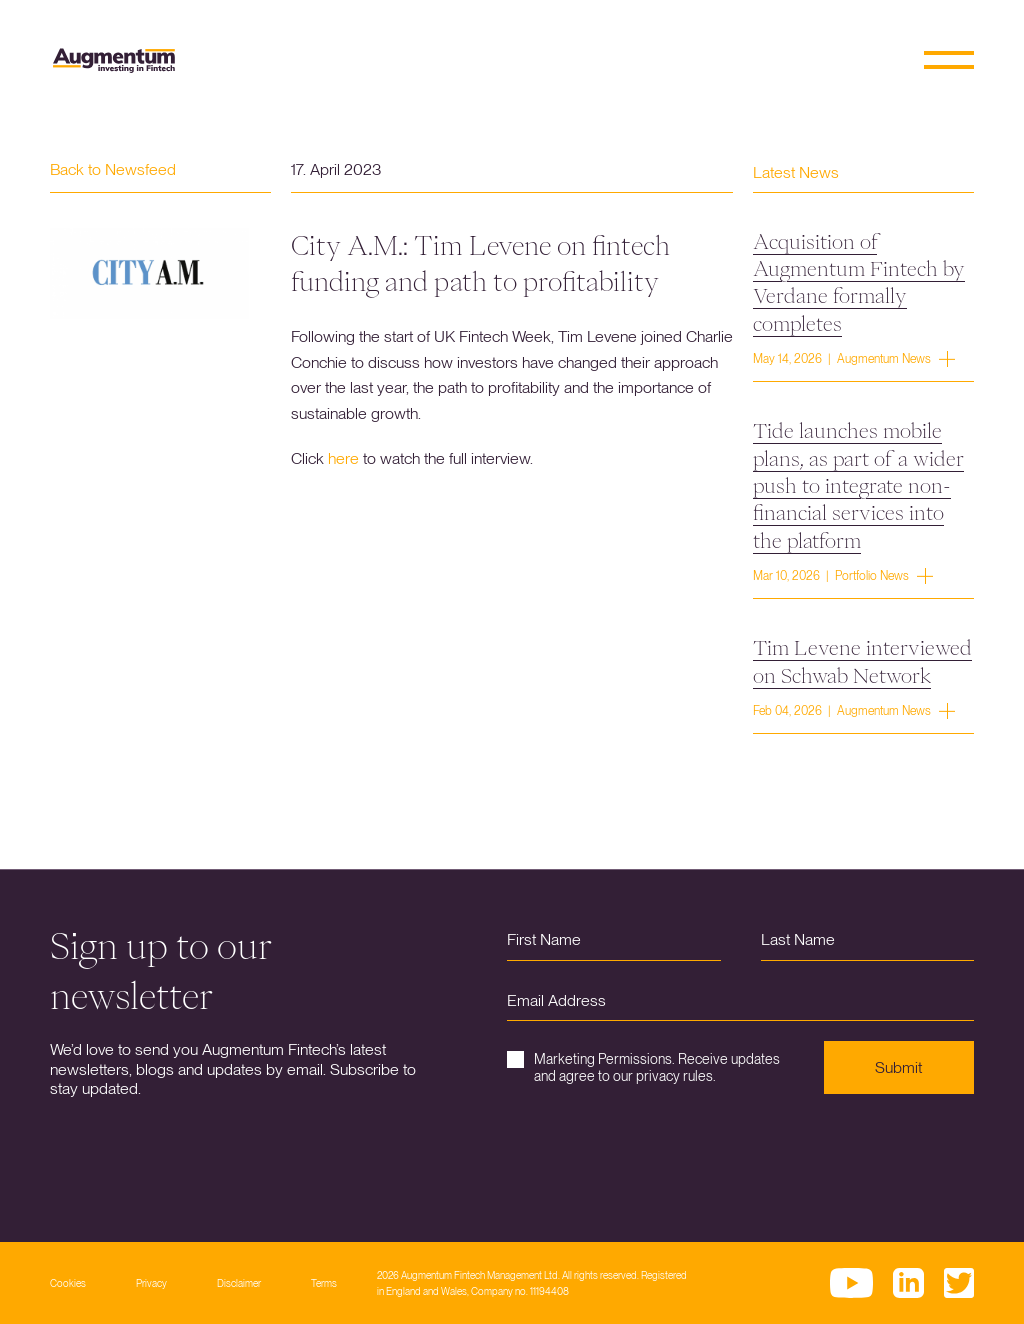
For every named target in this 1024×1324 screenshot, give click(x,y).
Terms (324, 1283)
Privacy (151, 1283)
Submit (898, 1067)
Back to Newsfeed (113, 169)
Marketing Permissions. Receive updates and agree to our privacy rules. (643, 1067)
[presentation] (659, 1153)
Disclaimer (239, 1283)
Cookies (68, 1283)
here (343, 458)
